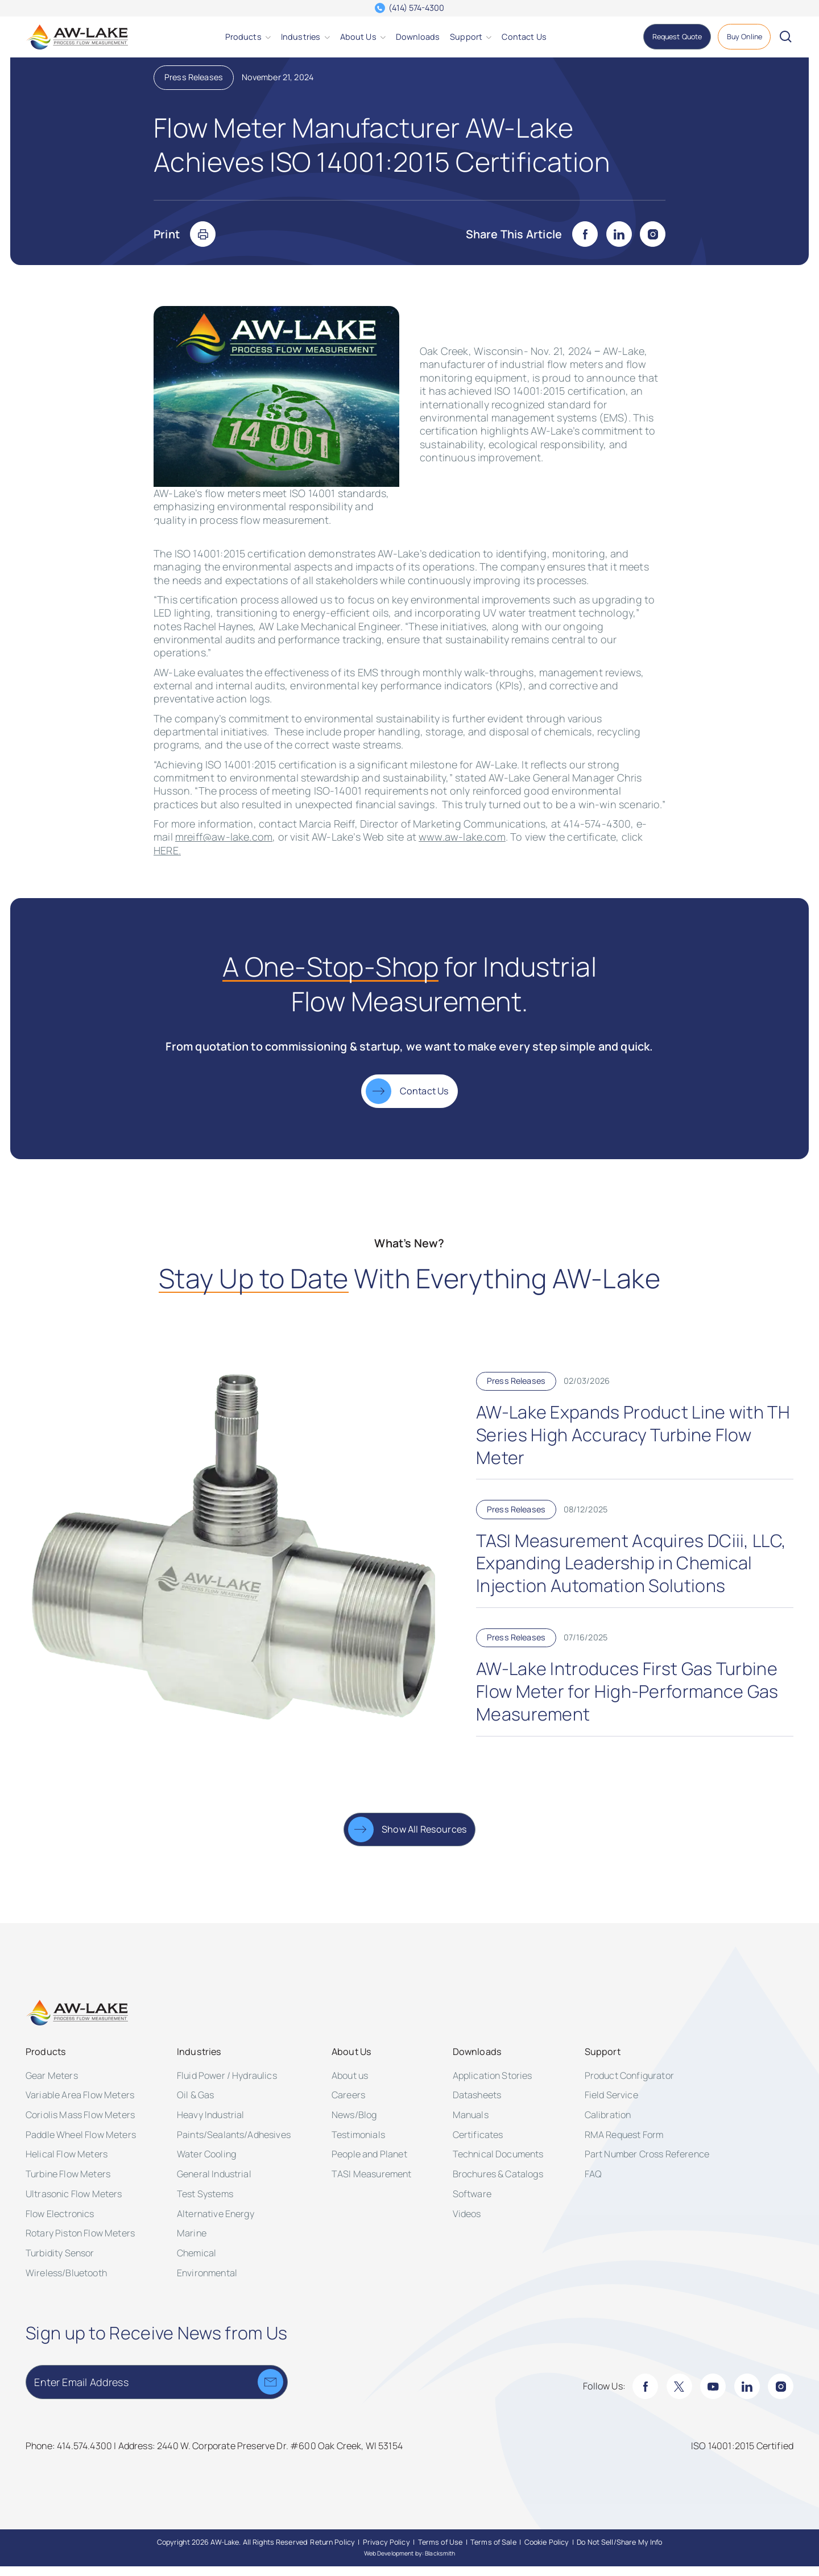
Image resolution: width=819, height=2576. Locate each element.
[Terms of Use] (440, 2552)
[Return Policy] (332, 2552)
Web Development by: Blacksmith (410, 2563)
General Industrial (214, 2183)
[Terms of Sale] (493, 2552)
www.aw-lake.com (462, 846)
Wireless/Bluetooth (66, 2282)
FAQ (593, 2183)
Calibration (608, 2124)
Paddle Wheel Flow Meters (81, 2144)
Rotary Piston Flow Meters (80, 2242)
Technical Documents (498, 2164)
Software (472, 2203)
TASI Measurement (372, 2183)
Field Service (611, 2104)
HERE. (167, 860)
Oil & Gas (195, 2104)
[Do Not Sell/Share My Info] (619, 2552)
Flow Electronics (60, 2223)
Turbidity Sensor (60, 2262)
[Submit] (270, 2391)
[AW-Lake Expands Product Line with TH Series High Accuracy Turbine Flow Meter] (634, 1436)
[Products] (243, 36)
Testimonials (358, 2144)
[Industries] (300, 36)
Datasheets (477, 2104)
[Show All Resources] (410, 1839)
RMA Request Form (624, 2144)
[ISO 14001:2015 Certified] (742, 2456)
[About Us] (358, 36)
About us (350, 2085)
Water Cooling (206, 2164)
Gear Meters (52, 2085)
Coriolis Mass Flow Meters (80, 2124)
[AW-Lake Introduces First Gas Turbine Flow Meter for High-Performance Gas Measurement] (634, 1692)
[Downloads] (418, 36)
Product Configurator (629, 2085)
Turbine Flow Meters (68, 2183)
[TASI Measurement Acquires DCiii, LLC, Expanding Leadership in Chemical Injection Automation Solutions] (634, 1564)
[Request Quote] (676, 36)
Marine (191, 2242)
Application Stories (492, 2085)
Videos (467, 2223)
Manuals (471, 2124)
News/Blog (354, 2124)
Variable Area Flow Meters (80, 2104)
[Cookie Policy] (546, 2552)
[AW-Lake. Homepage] (77, 37)
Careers (348, 2104)
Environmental (207, 2282)
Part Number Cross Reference (647, 2164)
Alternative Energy (215, 2223)
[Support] (466, 36)
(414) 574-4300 (416, 8)
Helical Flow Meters (66, 2164)
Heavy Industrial (211, 2124)
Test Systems (205, 2203)
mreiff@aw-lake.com (223, 846)
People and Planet (369, 2164)
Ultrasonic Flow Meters (74, 2203)
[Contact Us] (524, 36)
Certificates (478, 2144)
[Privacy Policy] (386, 2552)
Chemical (196, 2262)
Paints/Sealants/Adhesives (234, 2144)
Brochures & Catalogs (498, 2183)
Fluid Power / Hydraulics (227, 2085)
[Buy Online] (744, 36)
